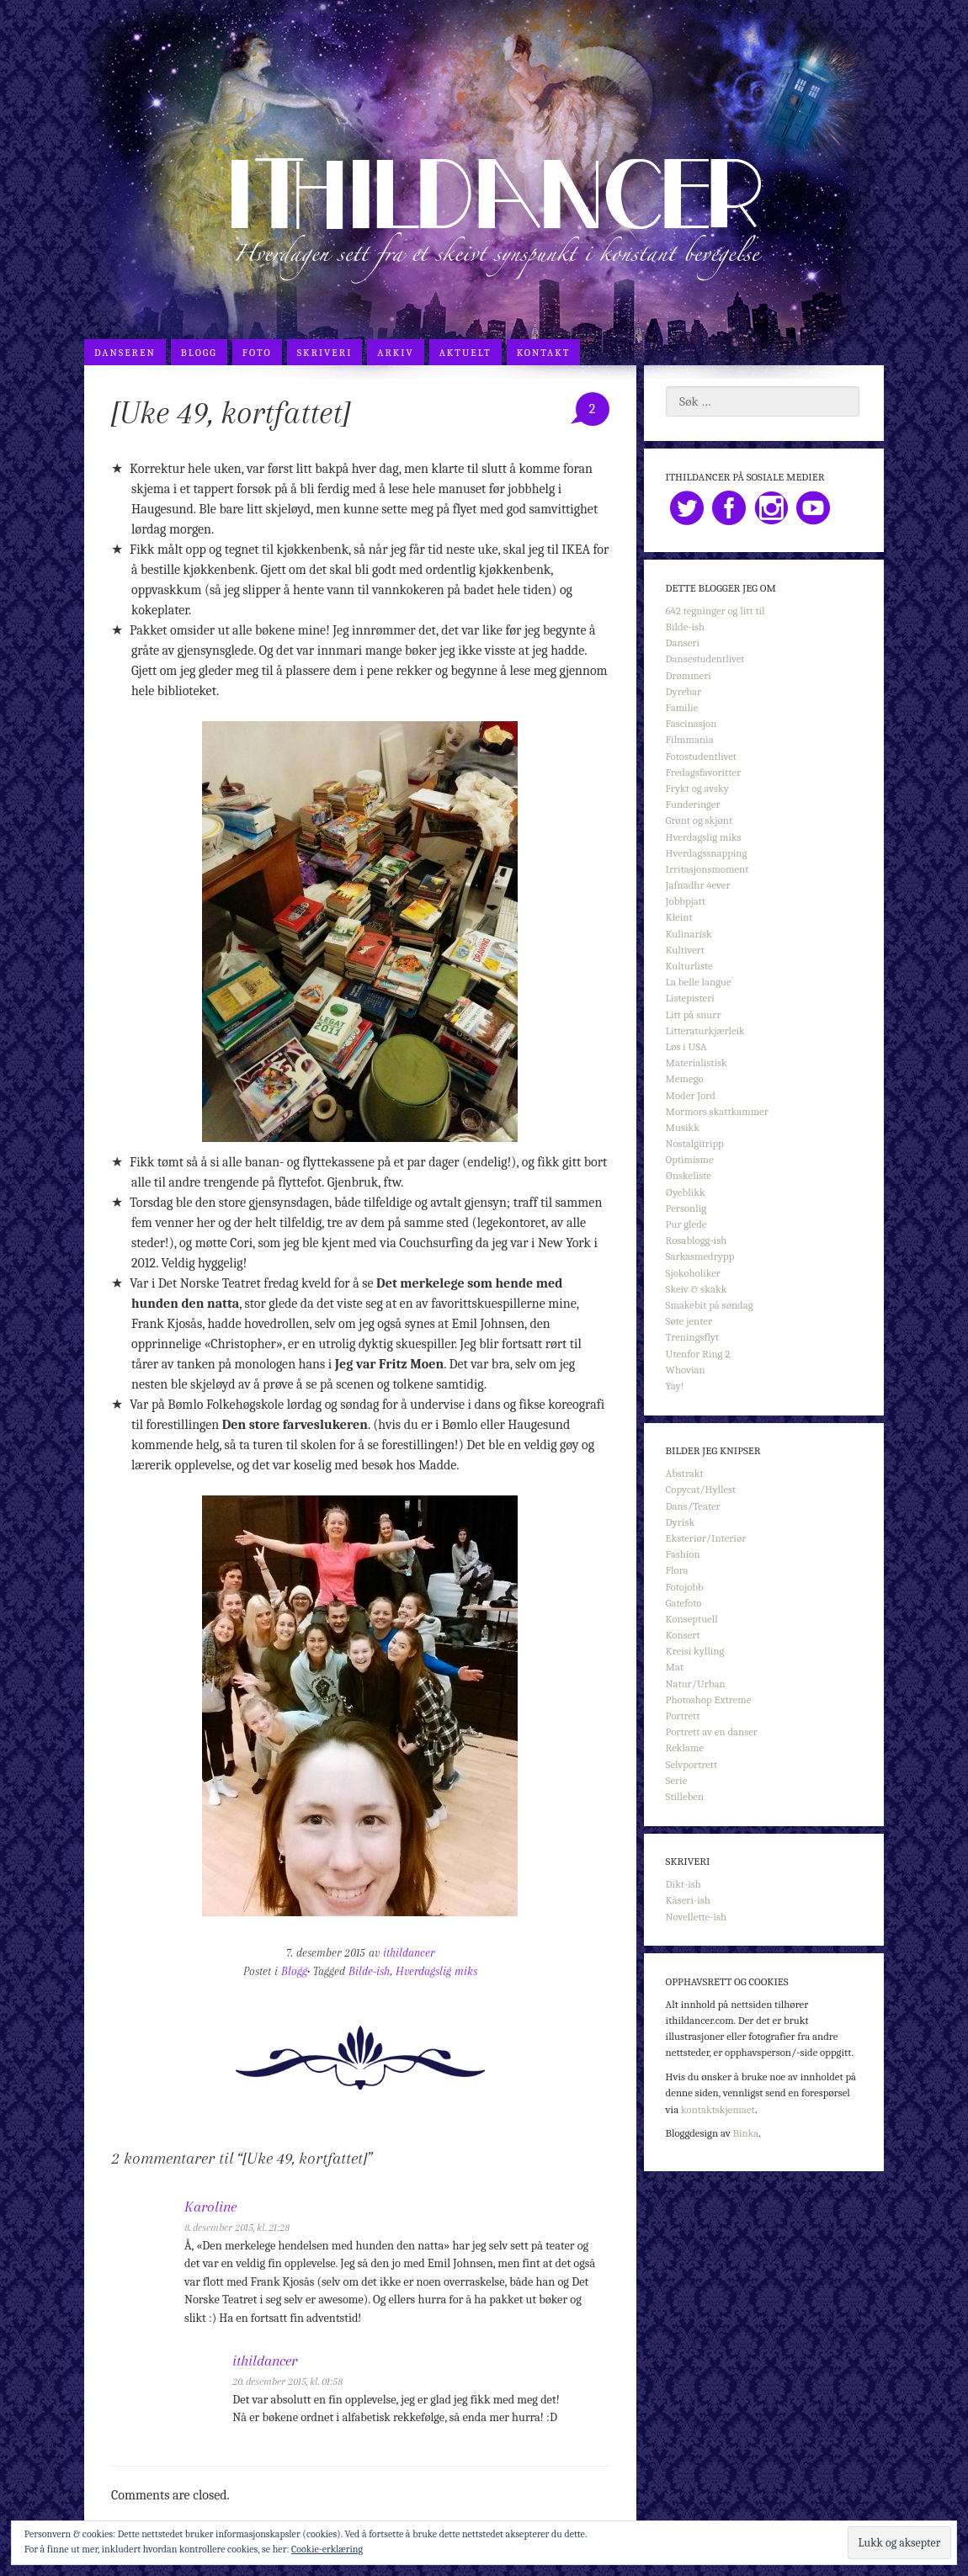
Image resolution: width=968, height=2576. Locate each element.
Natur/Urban (696, 1683)
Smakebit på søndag (709, 1305)
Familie (682, 707)
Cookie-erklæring (327, 2549)
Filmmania (690, 739)
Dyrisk (680, 1522)
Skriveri (325, 353)
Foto (257, 353)
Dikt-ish (683, 1884)
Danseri (682, 642)
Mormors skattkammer (717, 1111)
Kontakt (544, 353)
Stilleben (685, 1796)
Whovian (685, 1369)
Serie (677, 1780)
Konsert (683, 1634)
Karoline (210, 2206)
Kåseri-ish (688, 1899)
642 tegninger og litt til (715, 610)
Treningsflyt (692, 1336)
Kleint (679, 917)
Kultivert (685, 949)
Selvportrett (692, 1764)
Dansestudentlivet (705, 658)
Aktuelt (465, 353)
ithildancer (408, 1953)
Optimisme (690, 1159)
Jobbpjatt (686, 901)
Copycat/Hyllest (701, 1489)
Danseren (125, 353)
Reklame (685, 1747)
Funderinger (693, 804)
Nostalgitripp (695, 1143)
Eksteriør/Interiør (706, 1538)
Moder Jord (690, 1095)
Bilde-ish (369, 1971)
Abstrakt (685, 1473)
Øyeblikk (685, 1192)
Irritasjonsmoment (707, 869)
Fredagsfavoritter (703, 772)
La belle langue (698, 981)
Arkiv (395, 353)
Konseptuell (692, 1618)
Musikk (682, 1127)
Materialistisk (696, 1062)
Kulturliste (689, 965)
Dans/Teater (693, 1506)
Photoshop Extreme (709, 1699)
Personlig (686, 1208)
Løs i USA (686, 1046)
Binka (746, 2133)
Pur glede (686, 1224)
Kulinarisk (689, 933)
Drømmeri (688, 675)
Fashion (683, 1554)
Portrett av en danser (712, 1731)
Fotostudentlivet (701, 756)
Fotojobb (685, 1586)
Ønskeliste (688, 1175)
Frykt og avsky (697, 788)
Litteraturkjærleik (705, 1030)
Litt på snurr (693, 1014)
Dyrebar (683, 691)
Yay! (675, 1385)
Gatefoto (684, 1602)
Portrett (683, 1715)
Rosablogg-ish (696, 1240)
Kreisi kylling (695, 1650)
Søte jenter (689, 1321)
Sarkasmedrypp (700, 1256)
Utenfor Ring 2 (698, 1353)
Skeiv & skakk (696, 1289)
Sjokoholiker (693, 1273)
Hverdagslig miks (436, 1971)
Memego (685, 1078)
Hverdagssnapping (706, 853)
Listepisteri (690, 997)
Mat (675, 1666)
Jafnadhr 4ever (698, 885)
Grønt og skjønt (699, 820)
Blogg (199, 353)
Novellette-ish (696, 1916)
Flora (677, 1570)
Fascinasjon (691, 723)
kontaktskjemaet (718, 2109)
